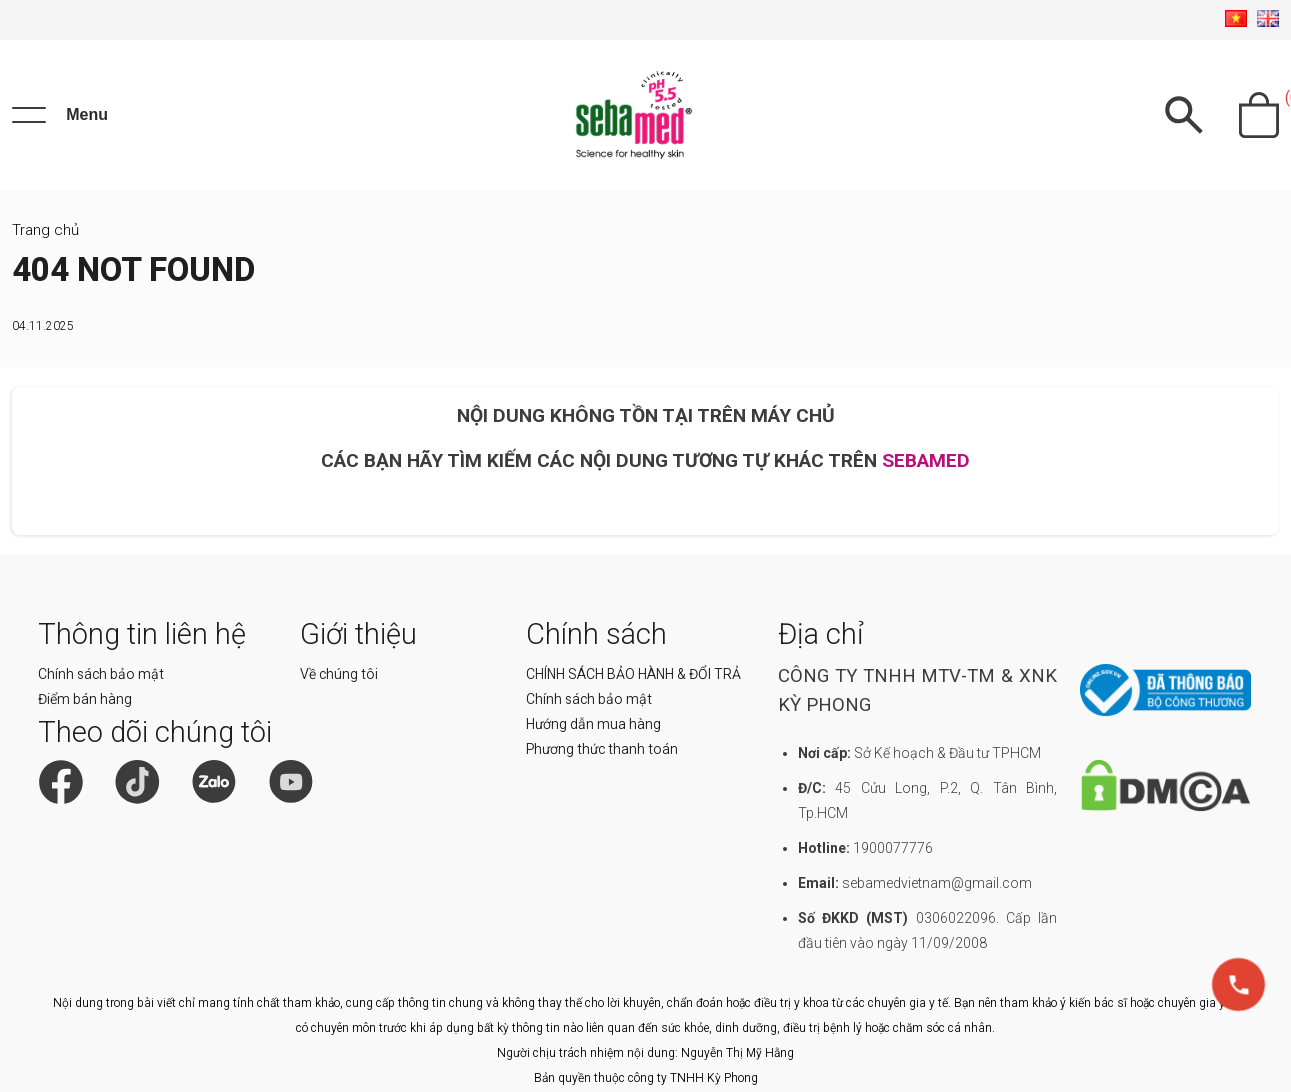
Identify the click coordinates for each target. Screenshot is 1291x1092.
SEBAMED (926, 460)
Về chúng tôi (339, 674)
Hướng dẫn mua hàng (593, 724)
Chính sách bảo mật (101, 674)
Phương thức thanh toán (602, 749)
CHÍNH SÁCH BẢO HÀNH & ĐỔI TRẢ (633, 674)
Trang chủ (45, 230)
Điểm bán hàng (85, 699)
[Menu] (60, 115)
